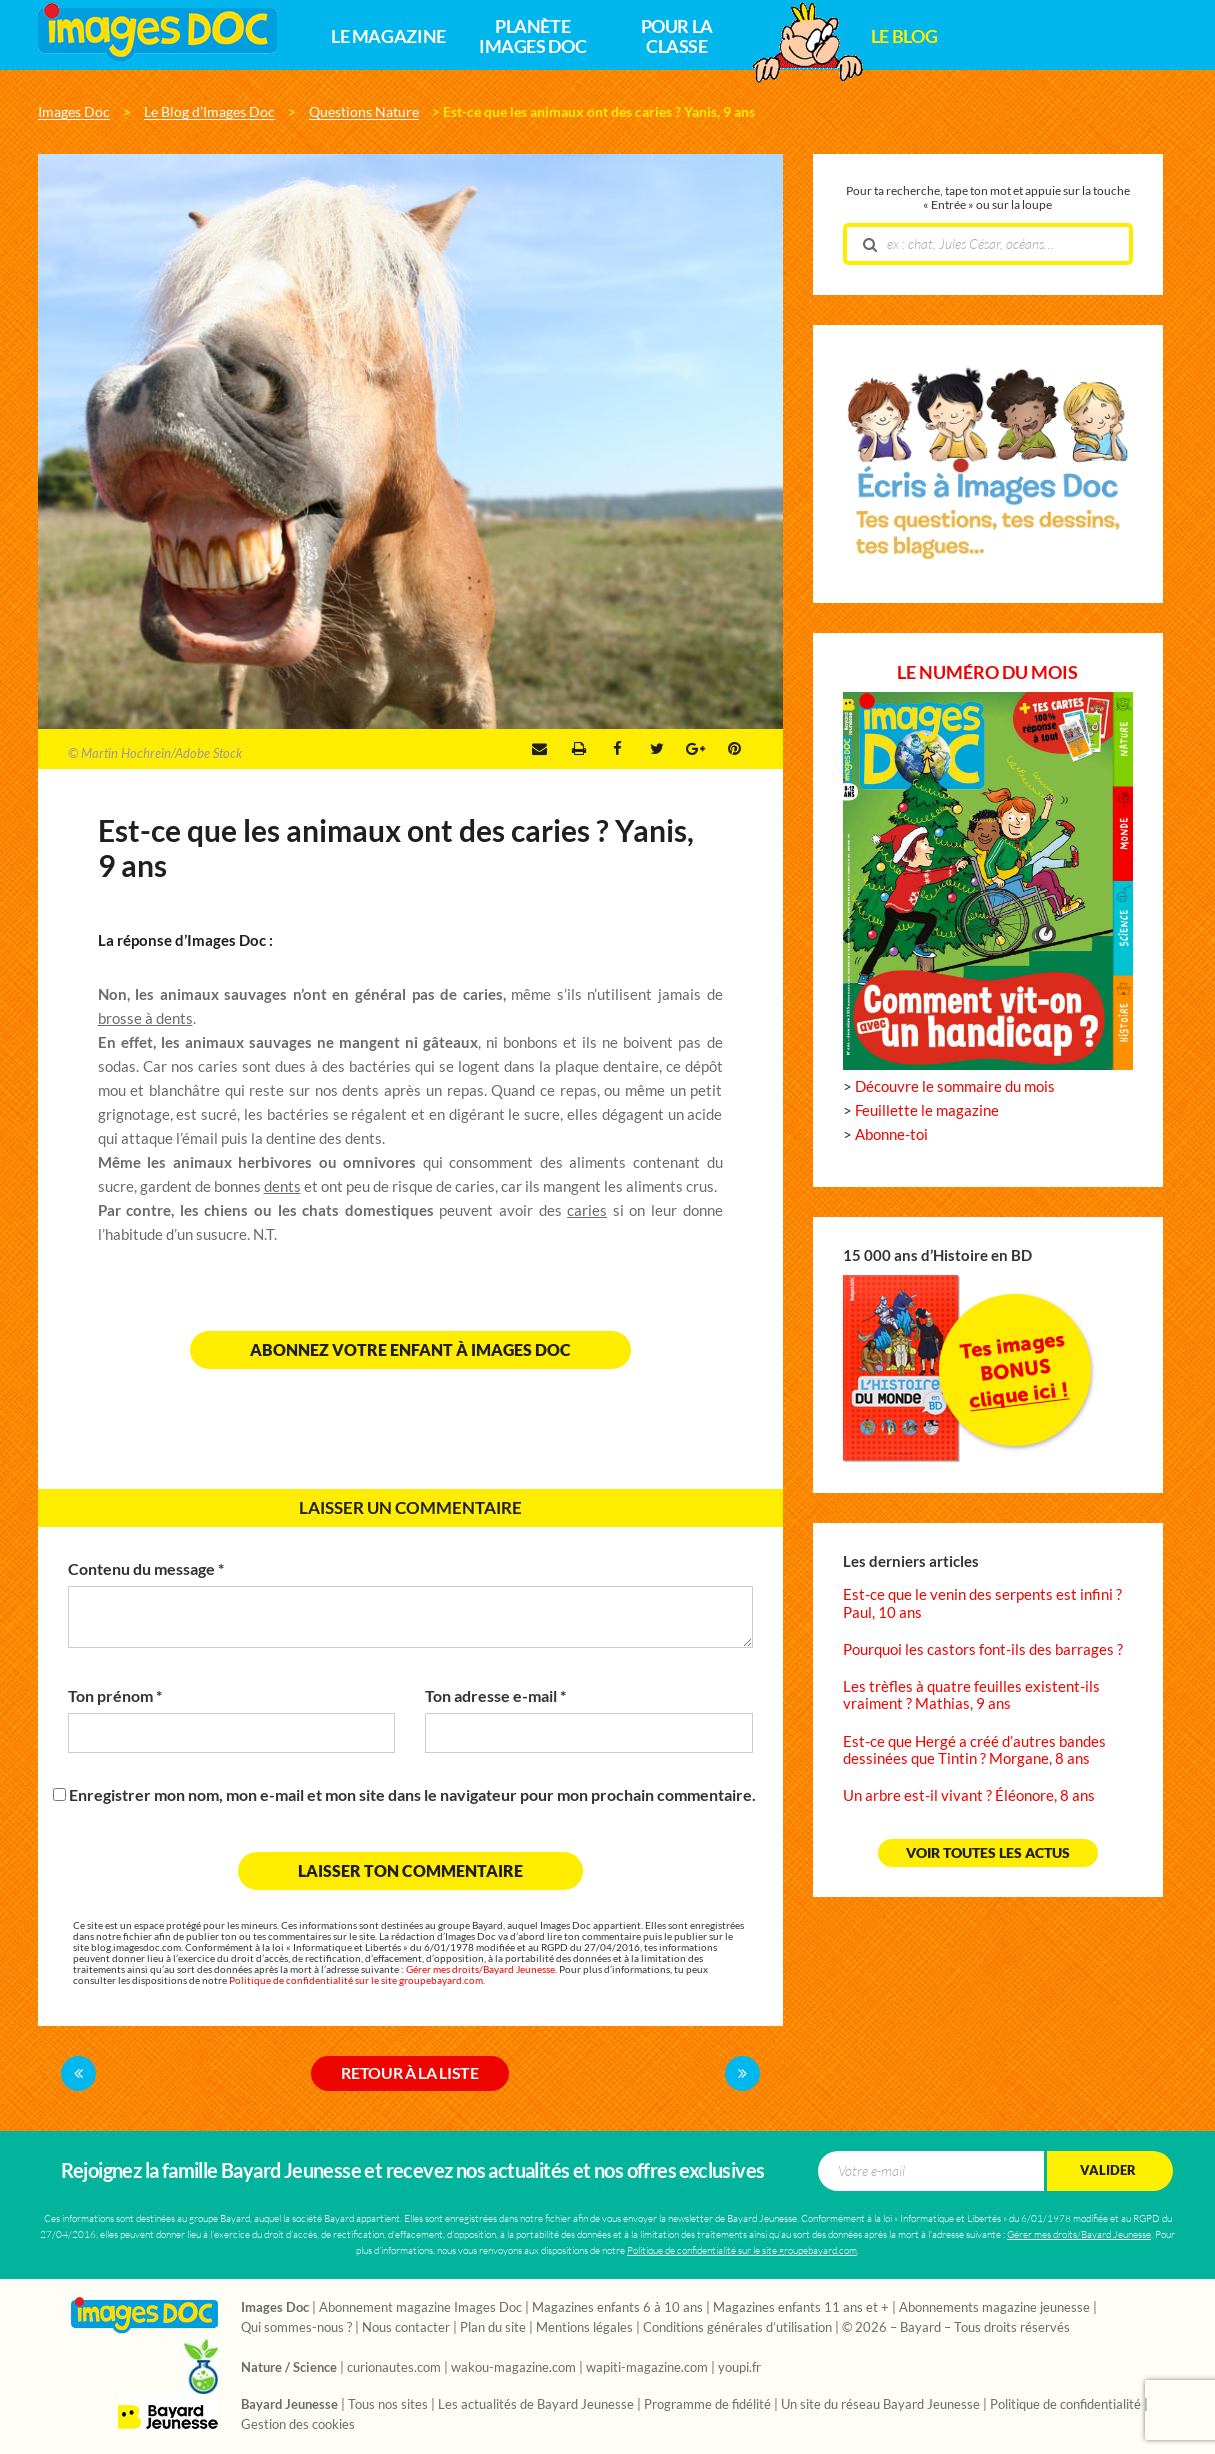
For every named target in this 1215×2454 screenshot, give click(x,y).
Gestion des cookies (298, 2425)
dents (282, 1186)
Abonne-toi (891, 1134)
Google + (695, 749)
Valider (1108, 2170)
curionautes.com (394, 2368)
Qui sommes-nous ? (296, 2328)
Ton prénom (115, 1696)
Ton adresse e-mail (495, 1696)
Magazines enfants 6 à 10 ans (617, 2308)
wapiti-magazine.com (647, 2368)
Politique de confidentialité (1065, 2405)
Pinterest (734, 749)
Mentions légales (584, 2328)
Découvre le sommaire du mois (955, 1086)
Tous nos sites (388, 2405)
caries (587, 1210)
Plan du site (493, 2328)
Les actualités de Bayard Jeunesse (536, 2405)
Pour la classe (677, 37)
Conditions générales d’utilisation (737, 2328)
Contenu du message (146, 1569)
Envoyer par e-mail (539, 749)
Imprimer (579, 749)
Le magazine (388, 37)
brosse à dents (145, 1018)
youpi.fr (739, 2368)
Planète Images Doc (532, 37)
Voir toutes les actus (988, 1853)
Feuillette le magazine (927, 1110)
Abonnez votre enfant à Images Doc (410, 1350)
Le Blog (904, 37)
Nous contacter (406, 2328)
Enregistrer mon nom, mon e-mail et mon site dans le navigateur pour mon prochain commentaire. (412, 1795)
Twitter (657, 749)
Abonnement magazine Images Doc (420, 2308)
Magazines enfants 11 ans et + (801, 2308)
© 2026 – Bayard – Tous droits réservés (956, 2328)
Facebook (617, 749)
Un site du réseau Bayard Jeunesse (880, 2405)
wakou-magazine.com (513, 2368)
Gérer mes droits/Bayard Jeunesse (480, 1969)
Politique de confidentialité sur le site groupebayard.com (356, 1980)
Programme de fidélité (707, 2405)
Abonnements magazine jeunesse (994, 2308)
